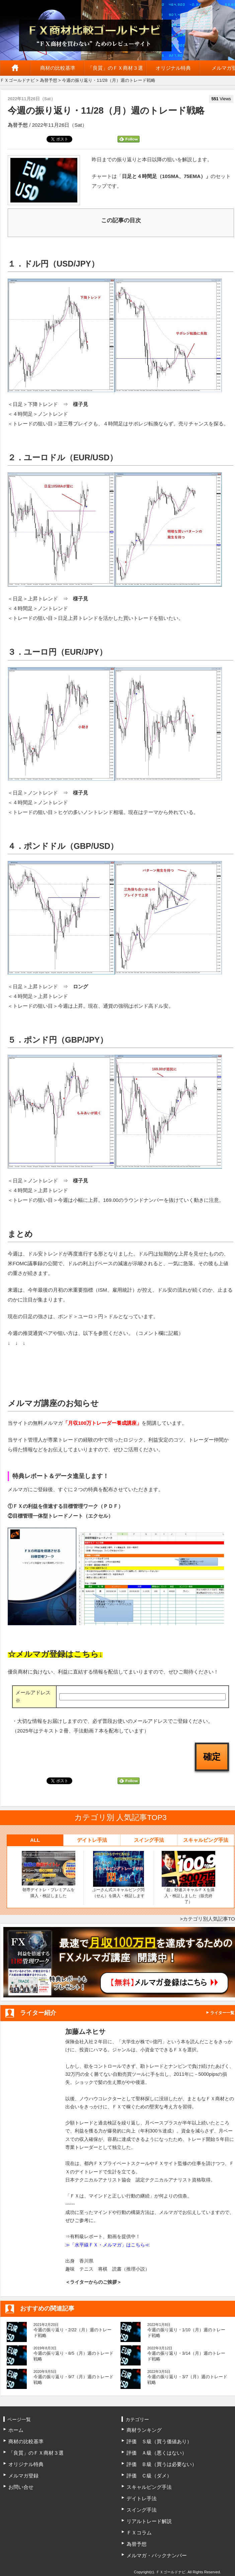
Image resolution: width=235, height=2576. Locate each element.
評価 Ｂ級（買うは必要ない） (162, 2464)
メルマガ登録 (23, 2475)
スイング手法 (149, 1840)
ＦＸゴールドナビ (17, 80)
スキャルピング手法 (205, 1840)
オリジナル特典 (173, 68)
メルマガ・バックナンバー (157, 2555)
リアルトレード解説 (149, 2521)
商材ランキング (144, 2430)
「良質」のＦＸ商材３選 (115, 68)
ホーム (15, 68)
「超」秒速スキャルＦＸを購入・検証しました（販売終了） (188, 1877)
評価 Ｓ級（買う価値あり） (159, 2441)
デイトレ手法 (92, 1840)
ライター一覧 (222, 2012)
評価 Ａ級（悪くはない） (157, 2453)
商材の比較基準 (57, 68)
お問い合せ (20, 2487)
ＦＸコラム (139, 2532)
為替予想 (48, 80)
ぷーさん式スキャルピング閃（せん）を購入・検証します (118, 1874)
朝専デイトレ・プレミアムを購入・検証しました (48, 1874)
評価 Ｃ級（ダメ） (149, 2475)
